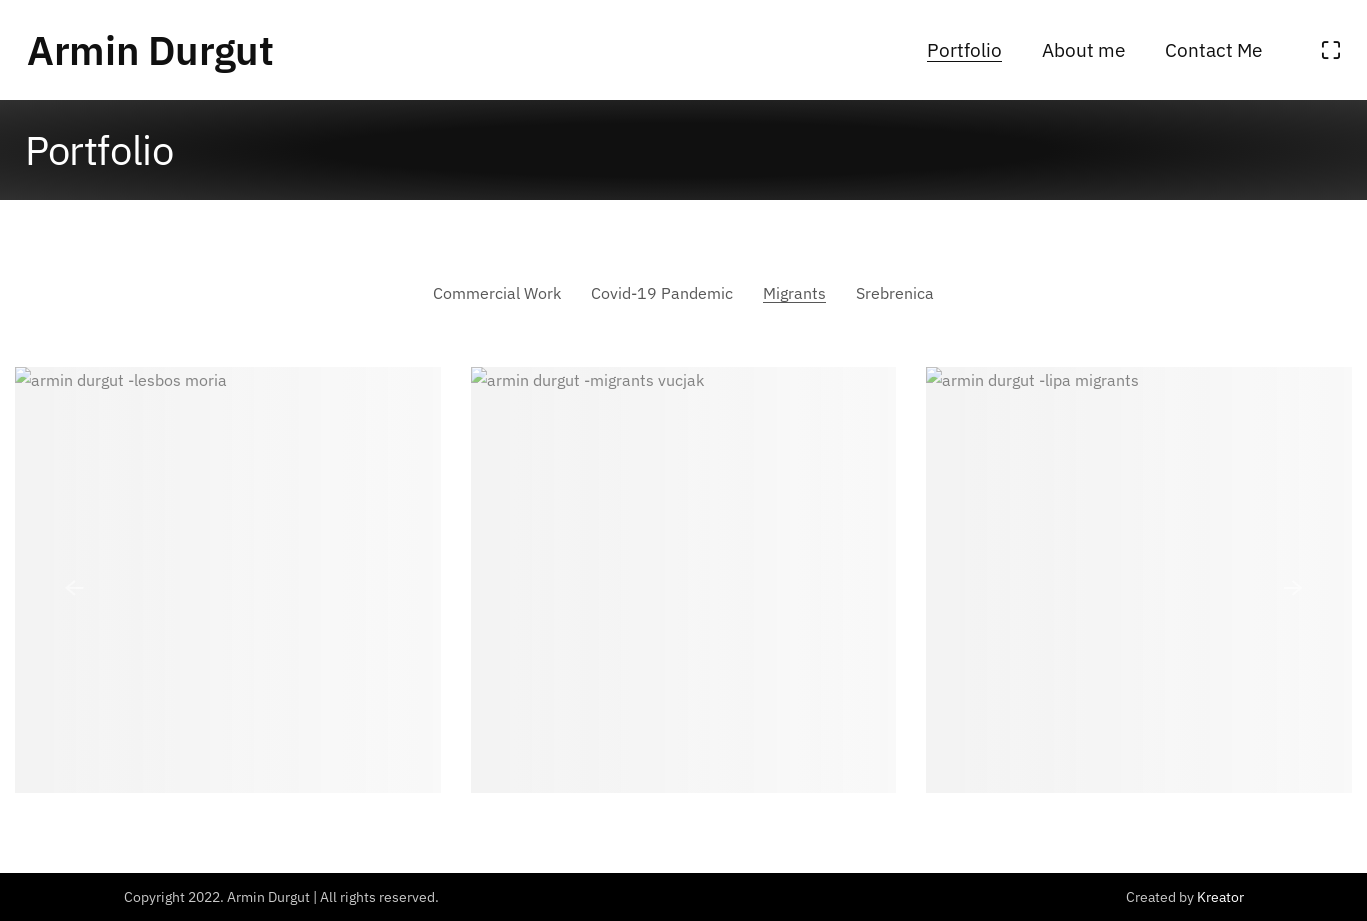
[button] (74, 588)
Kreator (1220, 897)
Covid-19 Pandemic (662, 293)
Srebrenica (895, 293)
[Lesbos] (228, 580)
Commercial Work (497, 293)
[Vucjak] (684, 580)
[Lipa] (1139, 580)
